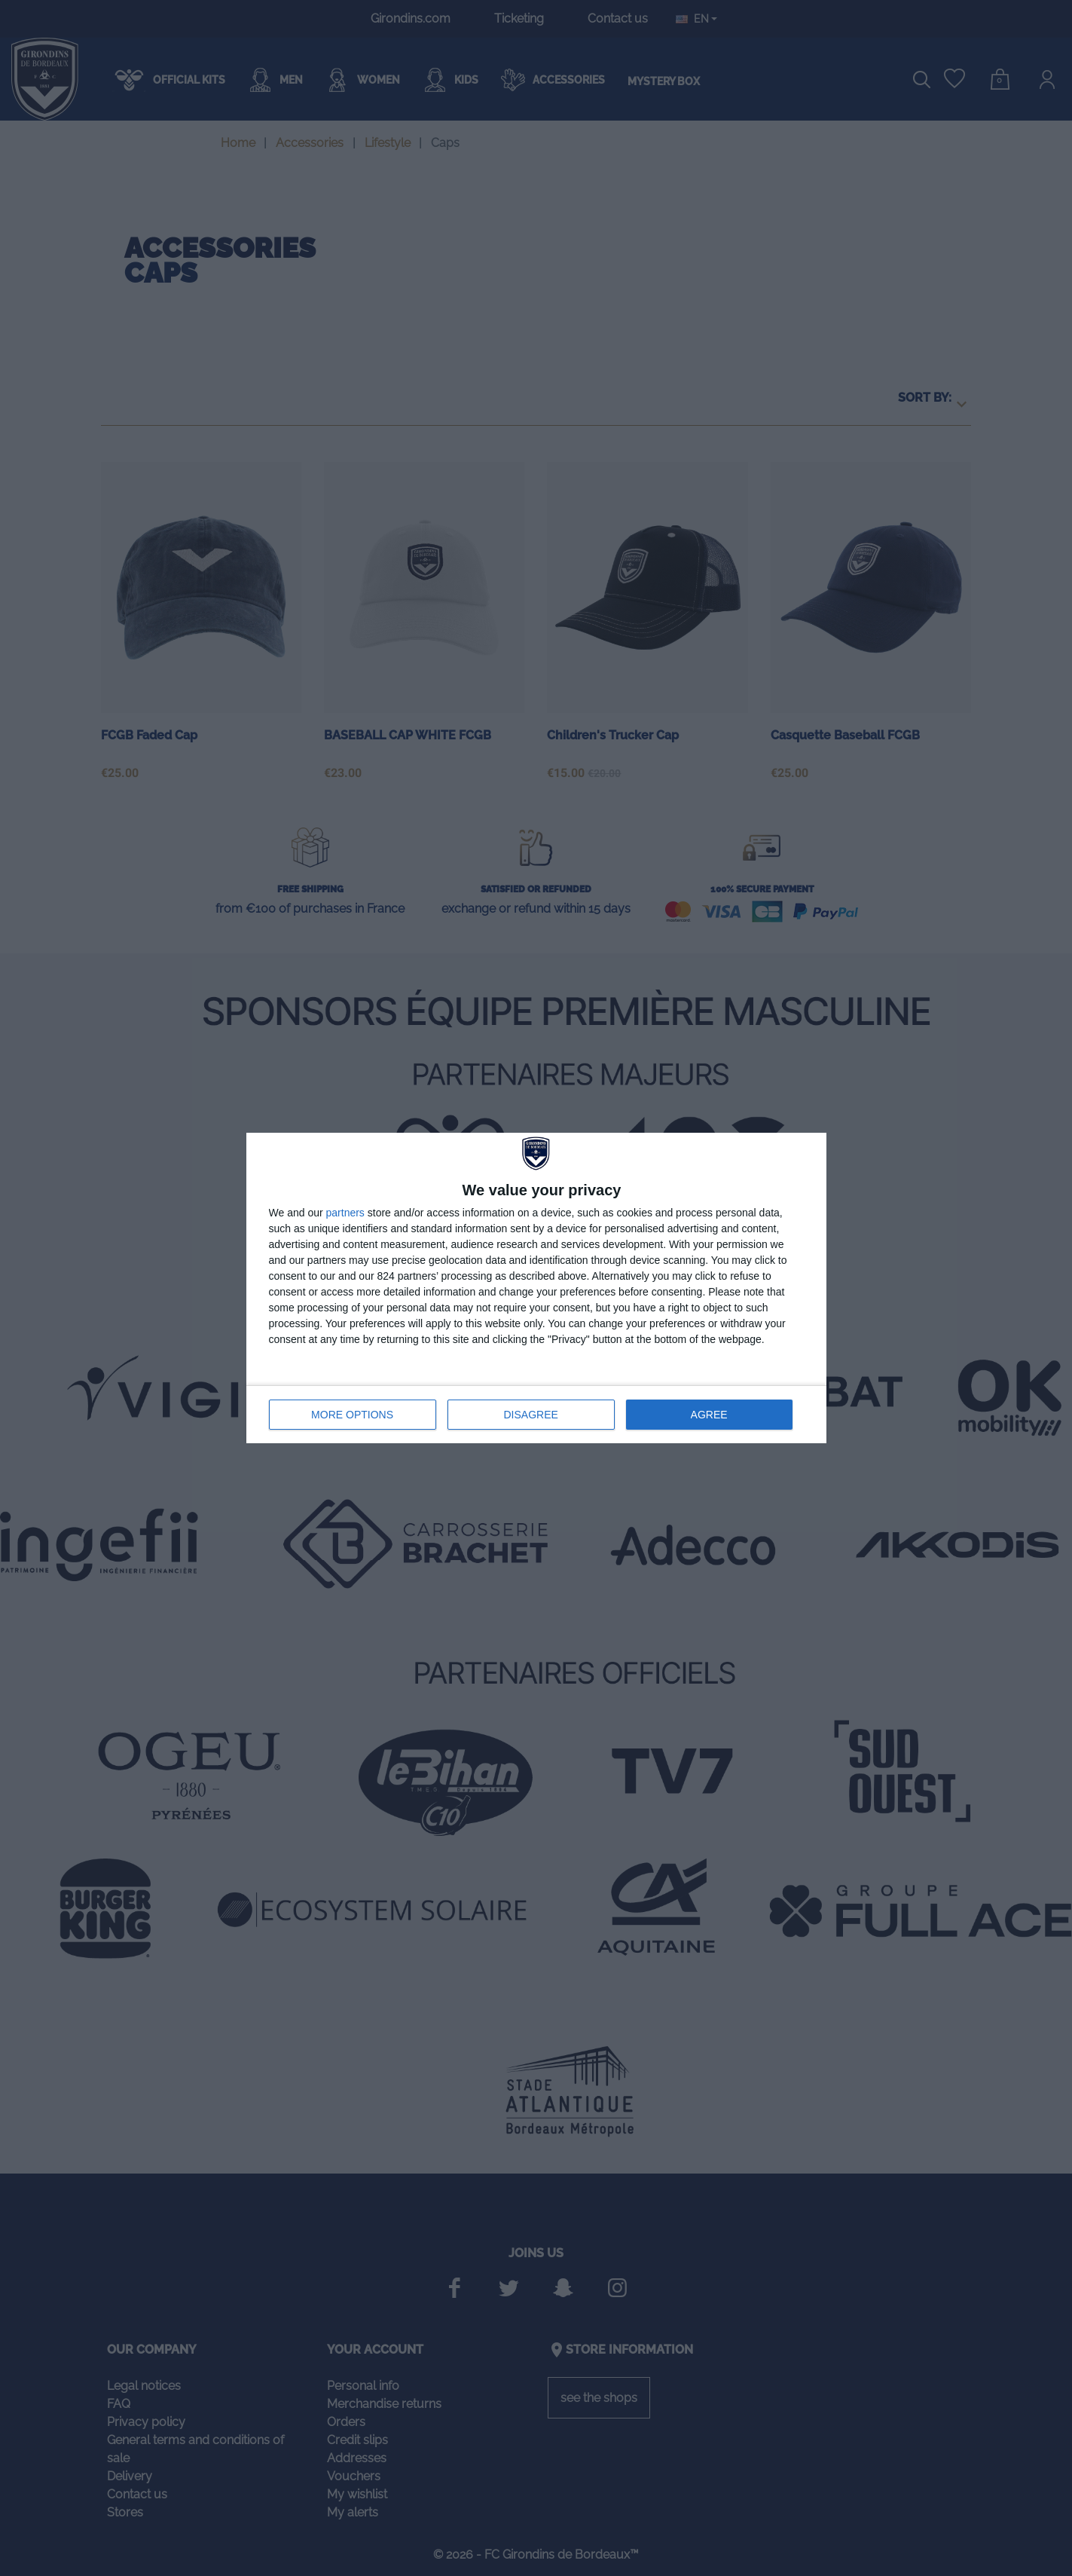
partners (345, 1212)
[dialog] (536, 1288)
